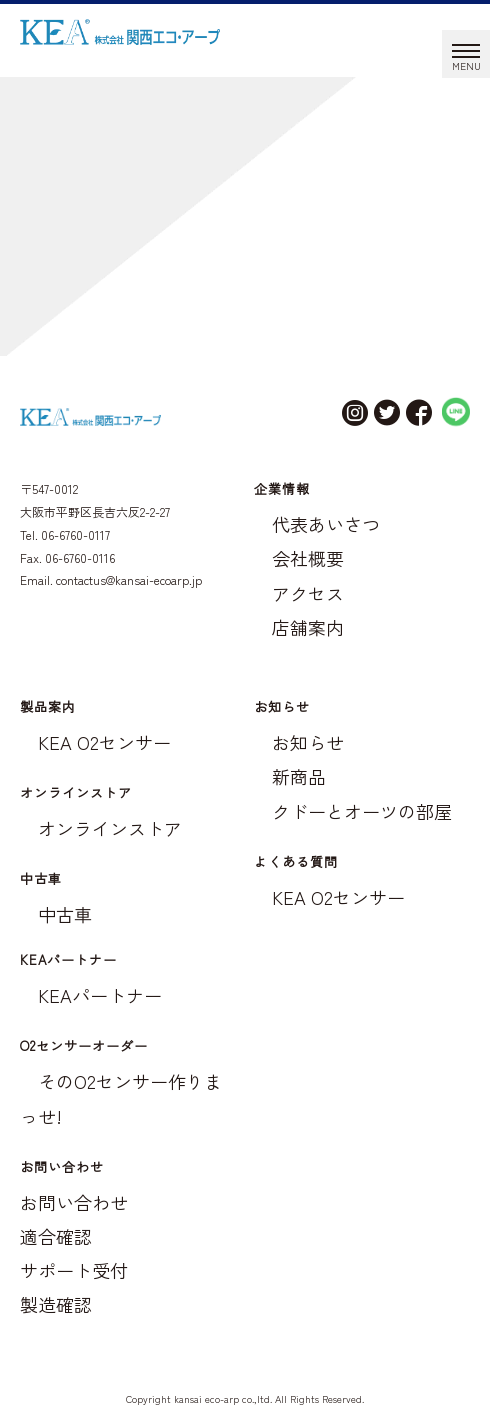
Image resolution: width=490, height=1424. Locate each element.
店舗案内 (308, 627)
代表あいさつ (326, 524)
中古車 (65, 914)
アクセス (308, 593)
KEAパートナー (100, 995)
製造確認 (56, 1304)
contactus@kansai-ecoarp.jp (129, 579)
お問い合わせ (74, 1202)
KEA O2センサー (104, 742)
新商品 (299, 776)
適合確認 (56, 1236)
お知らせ (308, 742)
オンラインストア (110, 828)
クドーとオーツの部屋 (362, 811)
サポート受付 (74, 1270)
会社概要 (308, 558)
